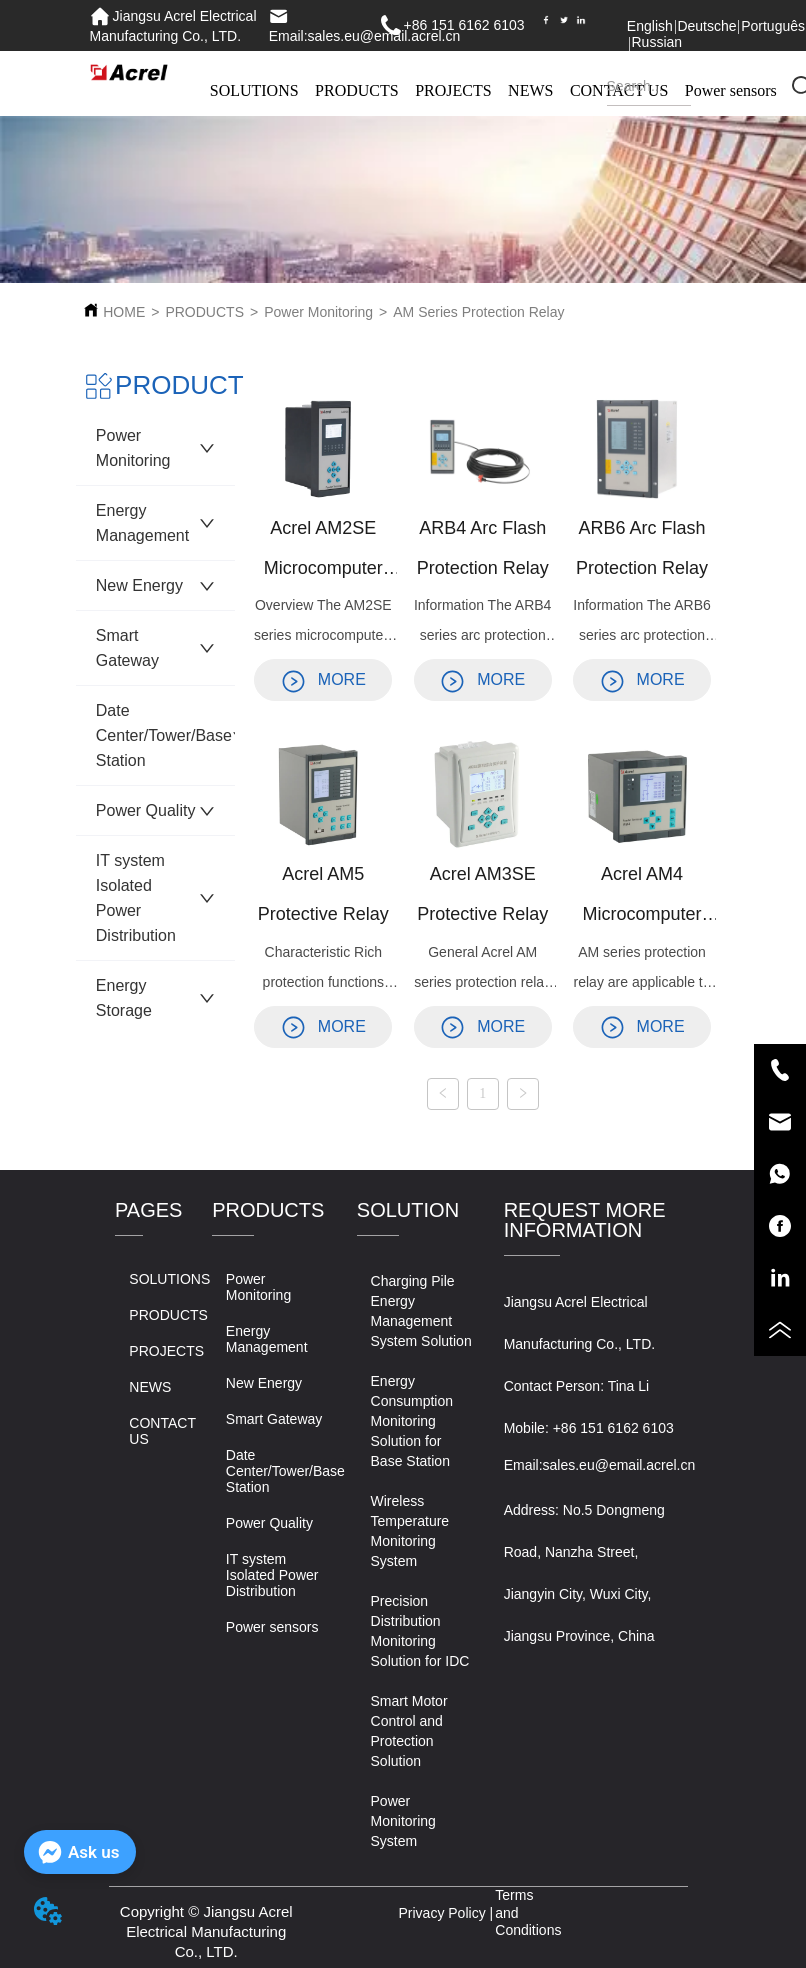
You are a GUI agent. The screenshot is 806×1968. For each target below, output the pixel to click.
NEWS (530, 90)
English (650, 26)
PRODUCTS (357, 90)
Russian (656, 42)
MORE (323, 679)
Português (773, 26)
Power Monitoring (318, 312)
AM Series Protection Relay (478, 312)
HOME (124, 312)
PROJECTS (453, 90)
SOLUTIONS (254, 90)
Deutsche (706, 26)
